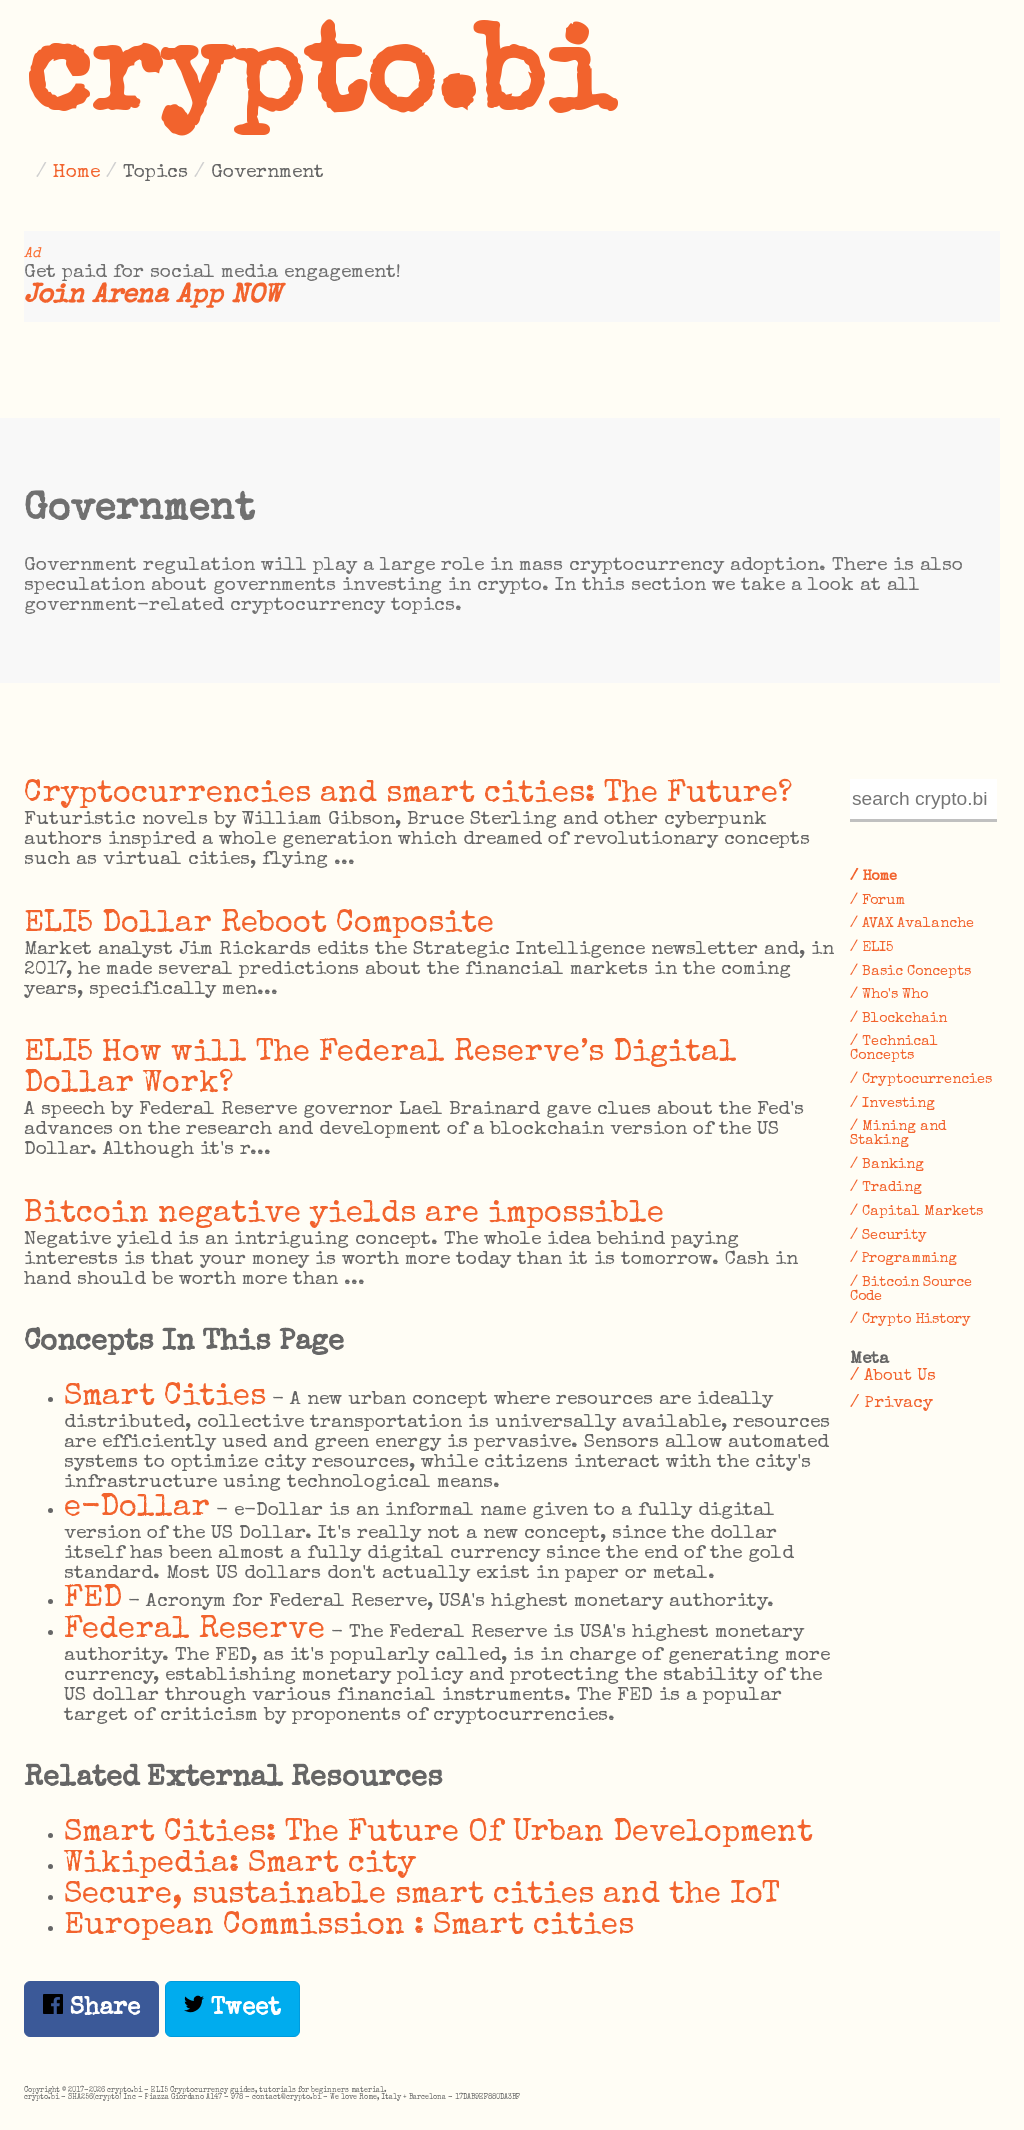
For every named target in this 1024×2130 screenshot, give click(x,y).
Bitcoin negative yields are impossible (344, 1214)
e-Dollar (137, 1508)
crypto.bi (319, 84)
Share (91, 2007)
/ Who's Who (889, 995)
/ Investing (892, 1104)
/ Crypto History (910, 1320)
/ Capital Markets (916, 1212)
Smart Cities (165, 1397)
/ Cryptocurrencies (921, 1080)
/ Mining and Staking (898, 1134)
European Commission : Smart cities (349, 1926)
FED (93, 1599)
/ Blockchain (898, 1019)
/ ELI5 (871, 948)
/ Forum (877, 901)
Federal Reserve (194, 1630)
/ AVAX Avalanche (912, 924)
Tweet (232, 2007)
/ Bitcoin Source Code (911, 1290)
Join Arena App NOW (152, 296)
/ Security (888, 1236)
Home (76, 173)
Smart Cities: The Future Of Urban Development (438, 1833)
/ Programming (903, 1259)
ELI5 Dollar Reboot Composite (259, 924)
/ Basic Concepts (910, 972)
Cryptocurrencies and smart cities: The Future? (408, 794)
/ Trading (886, 1188)
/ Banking (887, 1165)
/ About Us (893, 1376)
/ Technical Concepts (894, 1049)
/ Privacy (891, 1403)
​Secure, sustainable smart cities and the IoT (422, 1895)
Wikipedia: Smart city (240, 1864)
